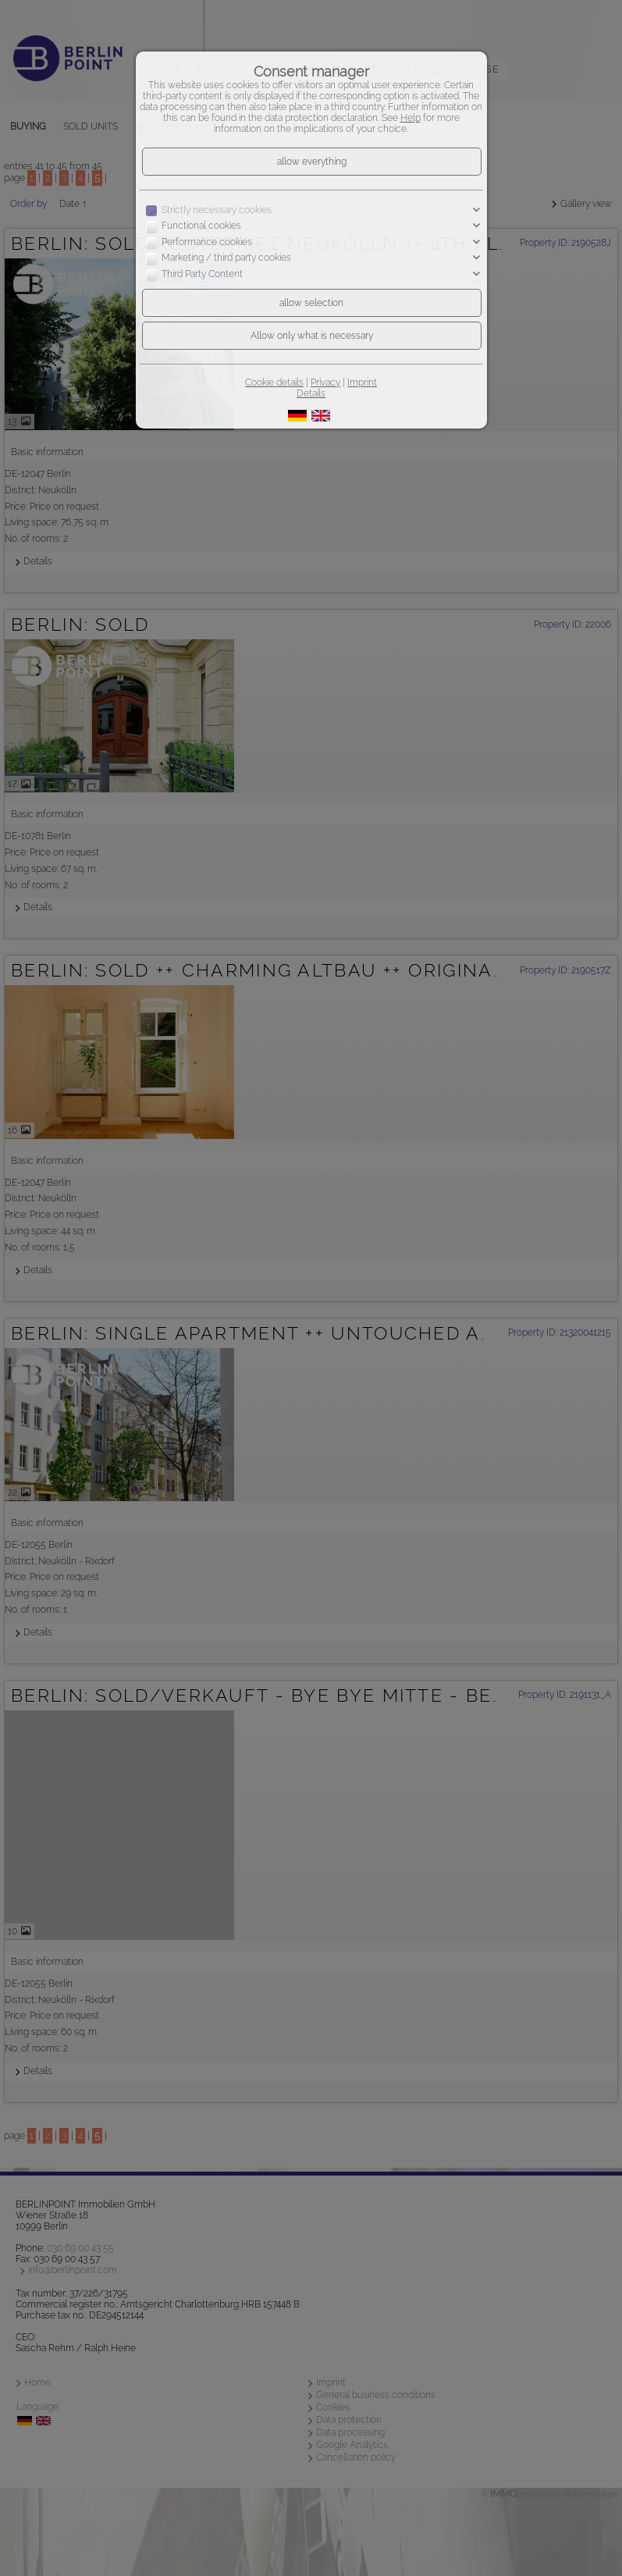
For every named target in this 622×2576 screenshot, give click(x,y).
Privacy (325, 382)
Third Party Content (202, 274)
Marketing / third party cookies (226, 258)
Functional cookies (201, 226)
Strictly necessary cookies (217, 210)
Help (410, 117)
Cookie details (274, 382)
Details (311, 393)
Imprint (362, 382)
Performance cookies (207, 242)
